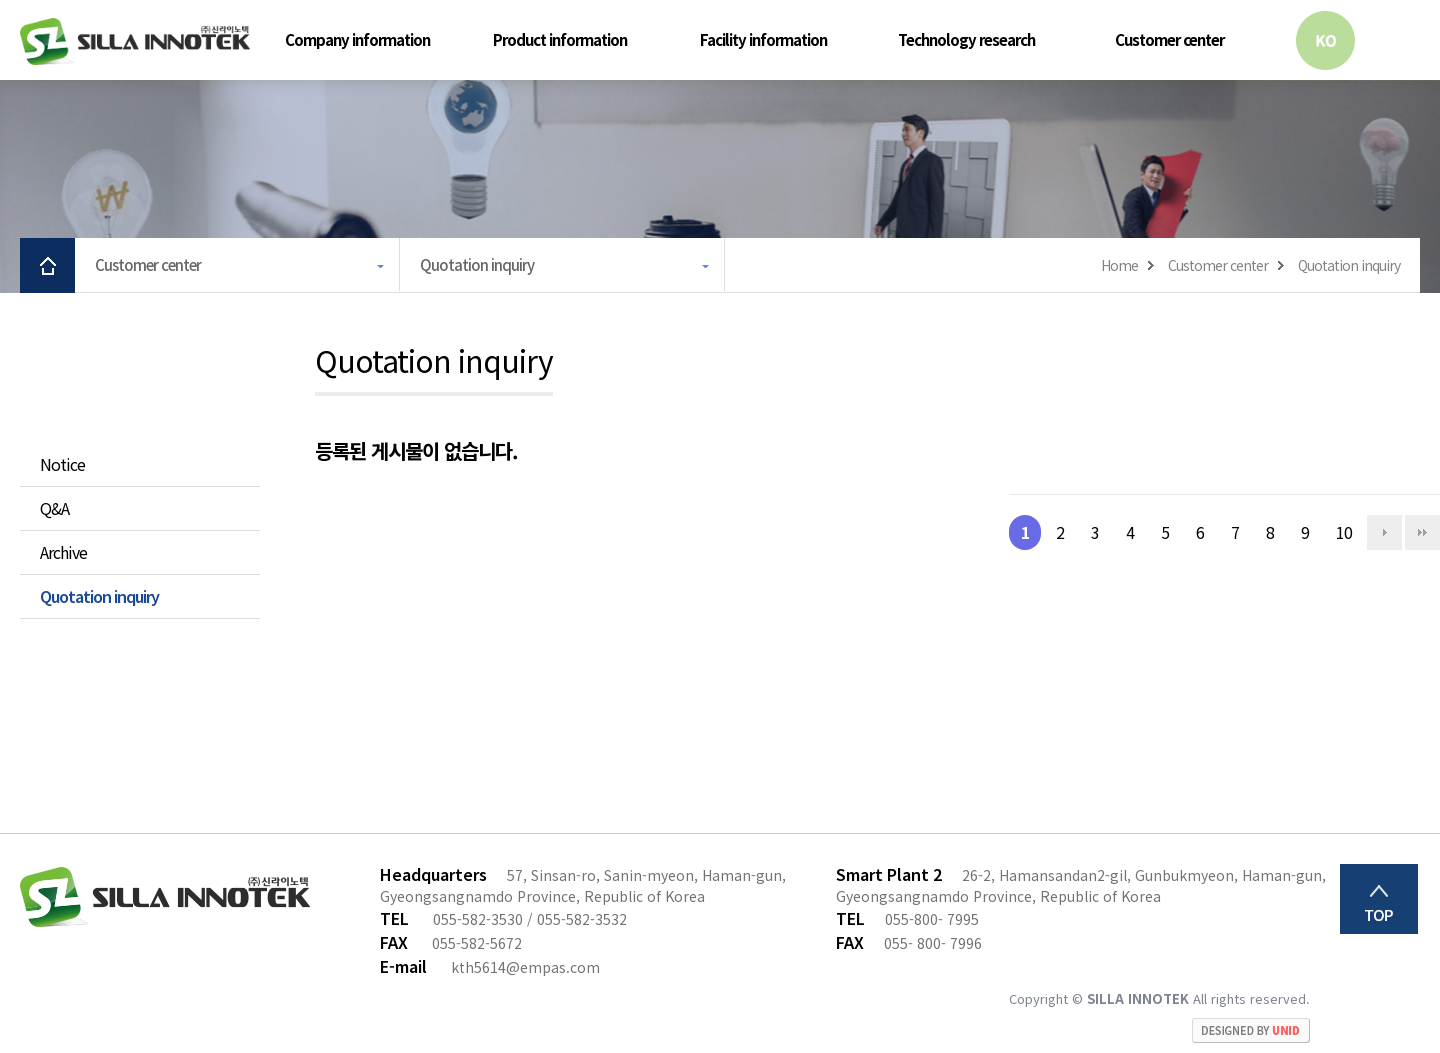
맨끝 (1422, 532)
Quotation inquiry (564, 264)
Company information (357, 39)
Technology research (966, 39)
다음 (1384, 532)
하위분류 (452, 40)
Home (1119, 265)
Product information (560, 39)
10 (1338, 529)
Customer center (1169, 39)
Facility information (763, 39)
